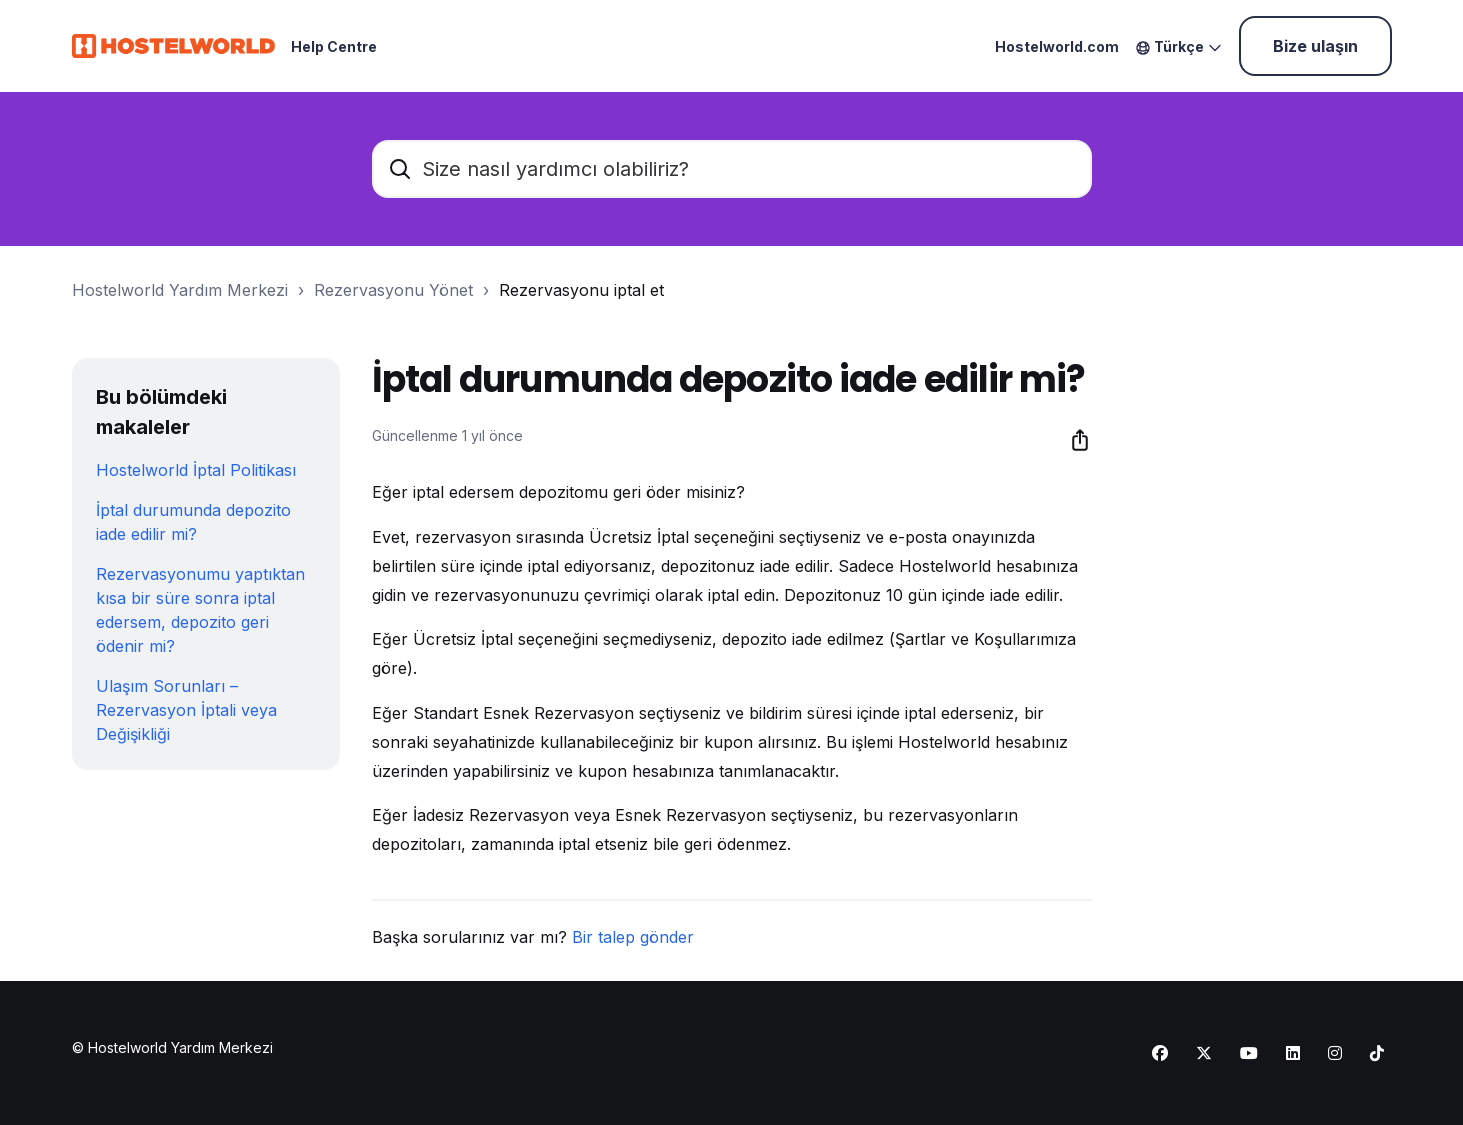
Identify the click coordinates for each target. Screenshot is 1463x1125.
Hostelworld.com (1057, 46)
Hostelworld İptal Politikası (196, 470)
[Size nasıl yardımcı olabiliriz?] (732, 169)
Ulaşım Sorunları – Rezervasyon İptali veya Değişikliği (186, 710)
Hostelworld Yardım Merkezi (180, 290)
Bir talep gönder (633, 937)
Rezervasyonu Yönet (393, 290)
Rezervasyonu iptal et (581, 290)
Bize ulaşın (1315, 46)
